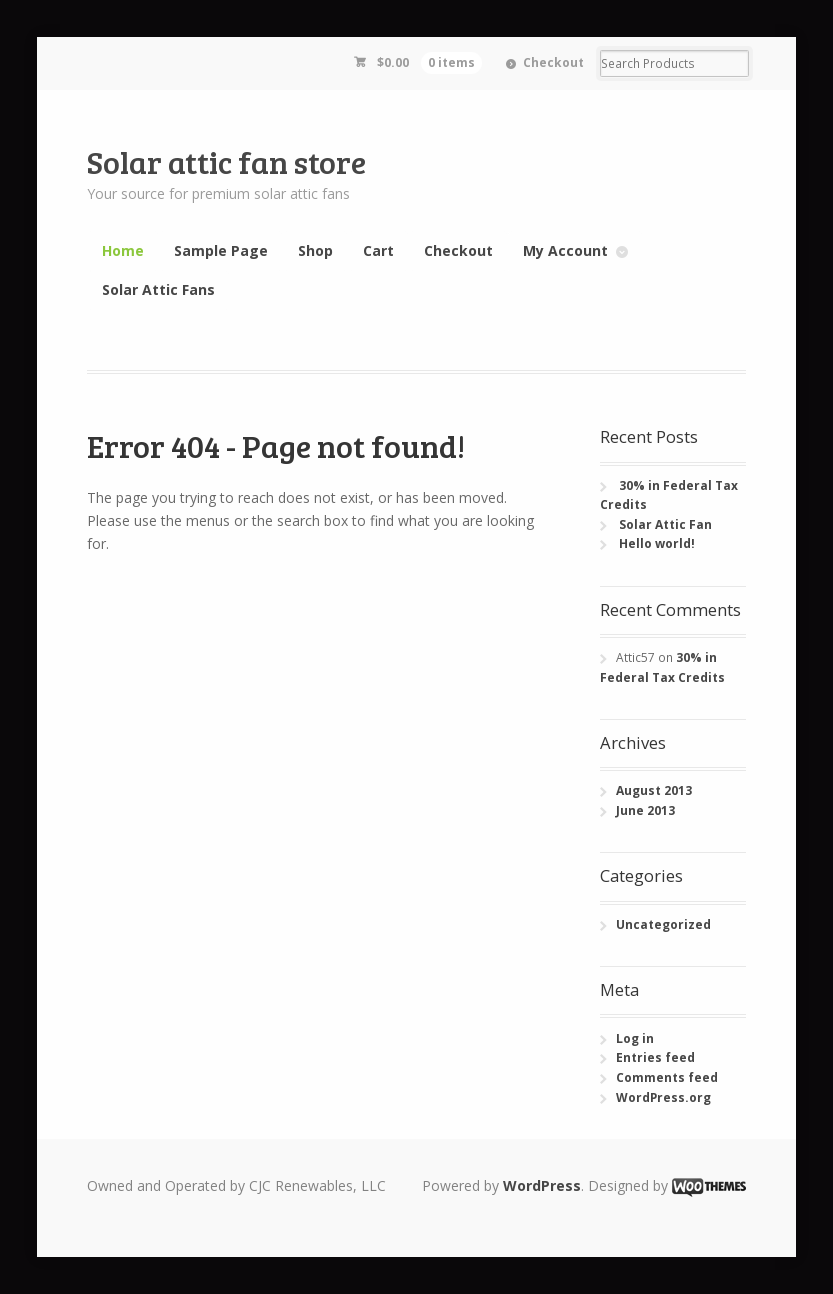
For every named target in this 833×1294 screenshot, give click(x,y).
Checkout (553, 62)
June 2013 (645, 810)
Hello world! (657, 543)
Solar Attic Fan (665, 524)
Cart (378, 250)
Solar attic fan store (226, 161)
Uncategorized (663, 924)
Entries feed (655, 1057)
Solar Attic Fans (158, 289)
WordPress (542, 1185)
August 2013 (654, 790)
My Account (565, 250)
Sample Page (221, 250)
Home (123, 250)
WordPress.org (663, 1097)
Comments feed (667, 1077)
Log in (635, 1038)
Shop (315, 250)
